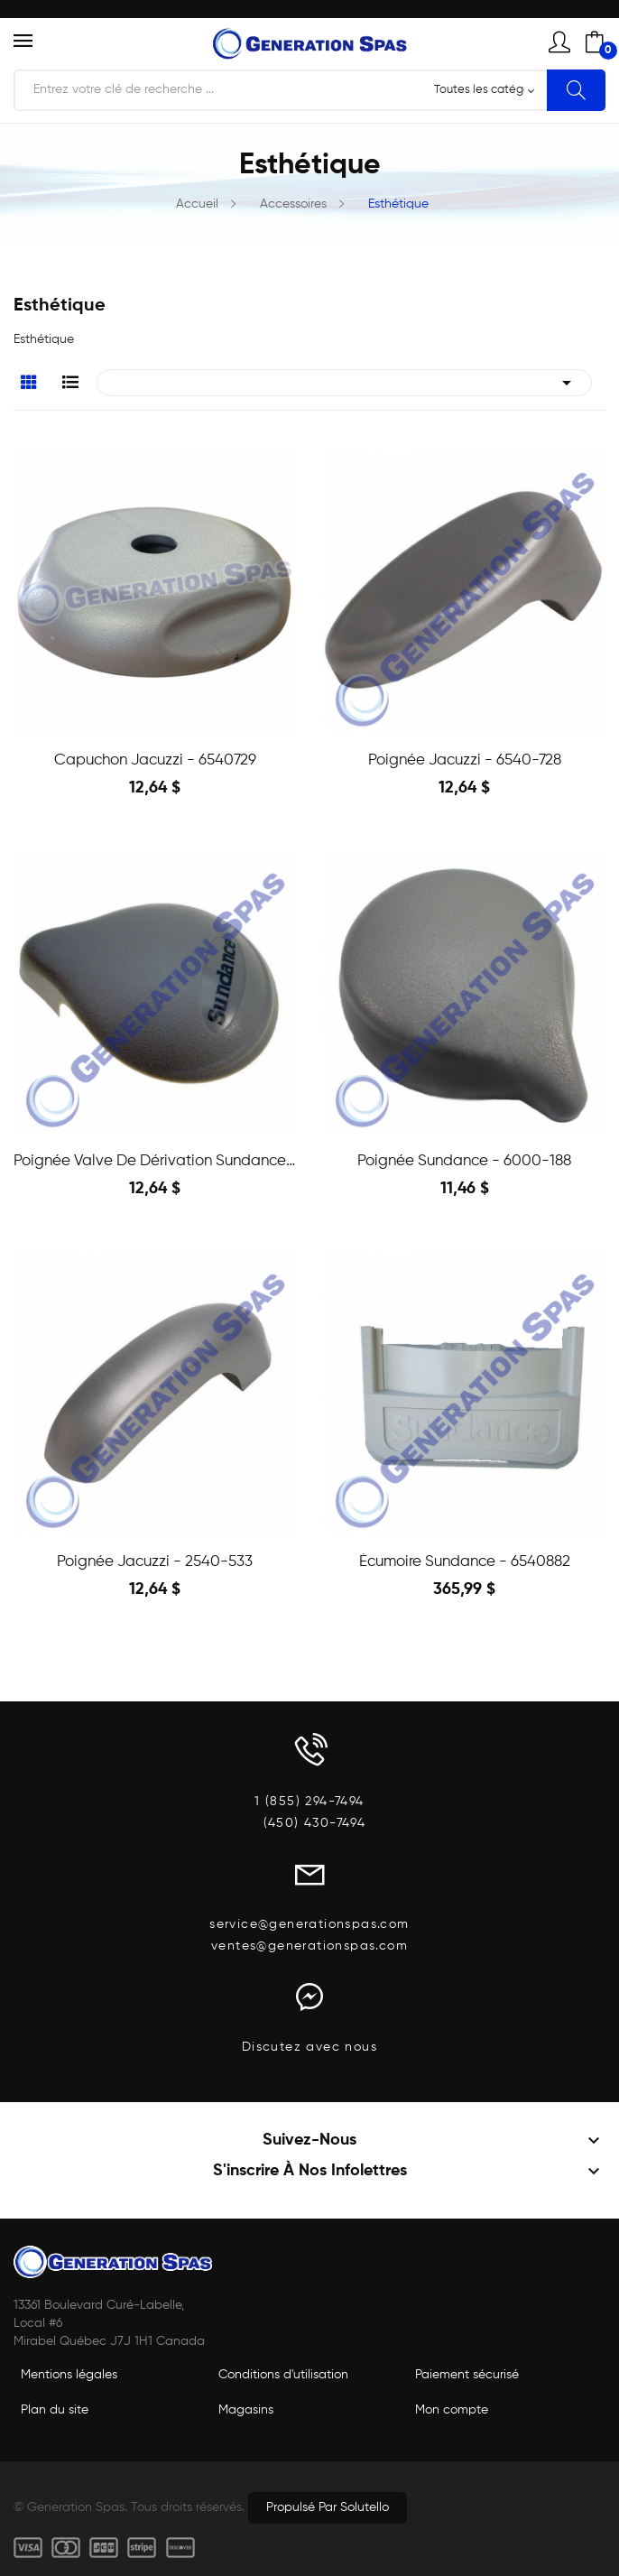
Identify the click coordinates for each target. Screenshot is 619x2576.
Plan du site (54, 2410)
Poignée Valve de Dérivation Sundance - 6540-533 (155, 1161)
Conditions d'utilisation (283, 2374)
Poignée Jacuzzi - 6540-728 (464, 760)
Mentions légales (69, 2374)
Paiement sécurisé (467, 2374)
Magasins (245, 2410)
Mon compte (451, 2410)
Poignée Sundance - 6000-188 (464, 1161)
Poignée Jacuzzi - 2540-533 (155, 1562)
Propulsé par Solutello (327, 2507)
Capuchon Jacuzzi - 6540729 (155, 760)
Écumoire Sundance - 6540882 (464, 1562)
